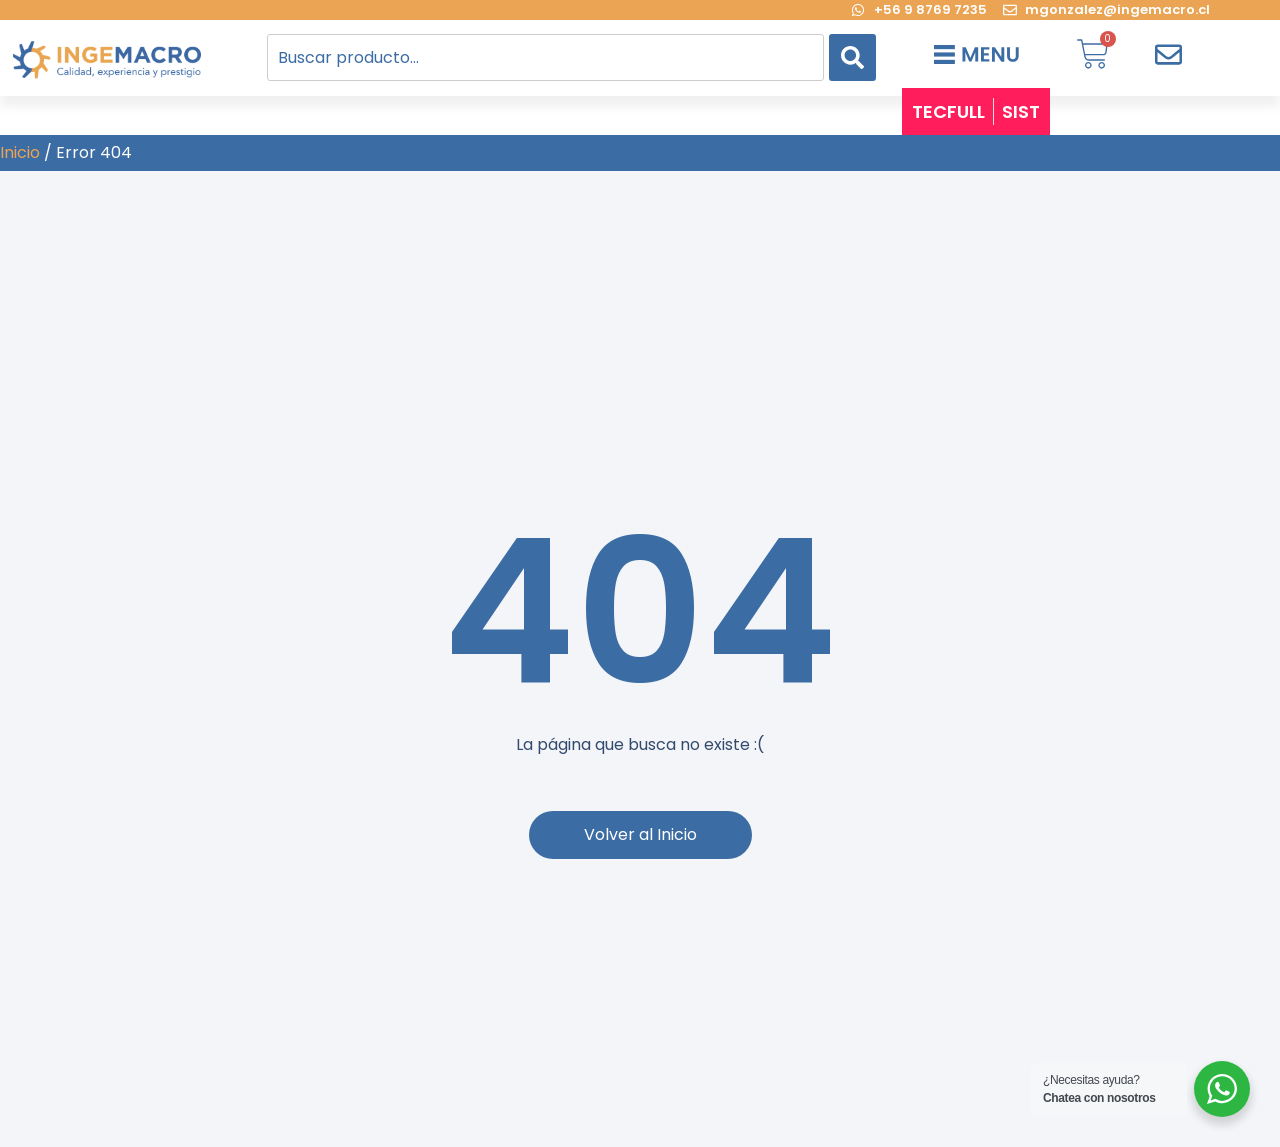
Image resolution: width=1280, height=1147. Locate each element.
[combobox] (545, 57)
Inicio (20, 152)
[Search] (852, 57)
